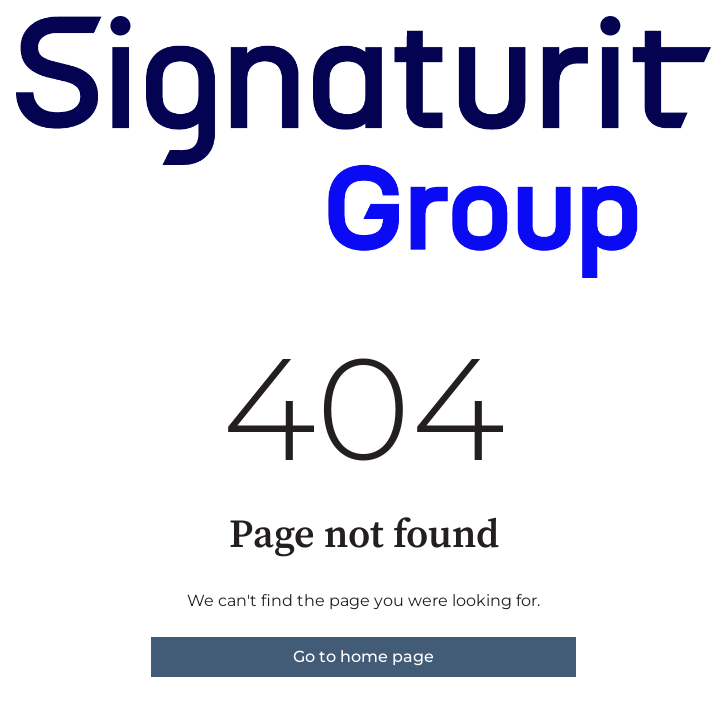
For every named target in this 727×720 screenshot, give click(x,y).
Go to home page (363, 656)
